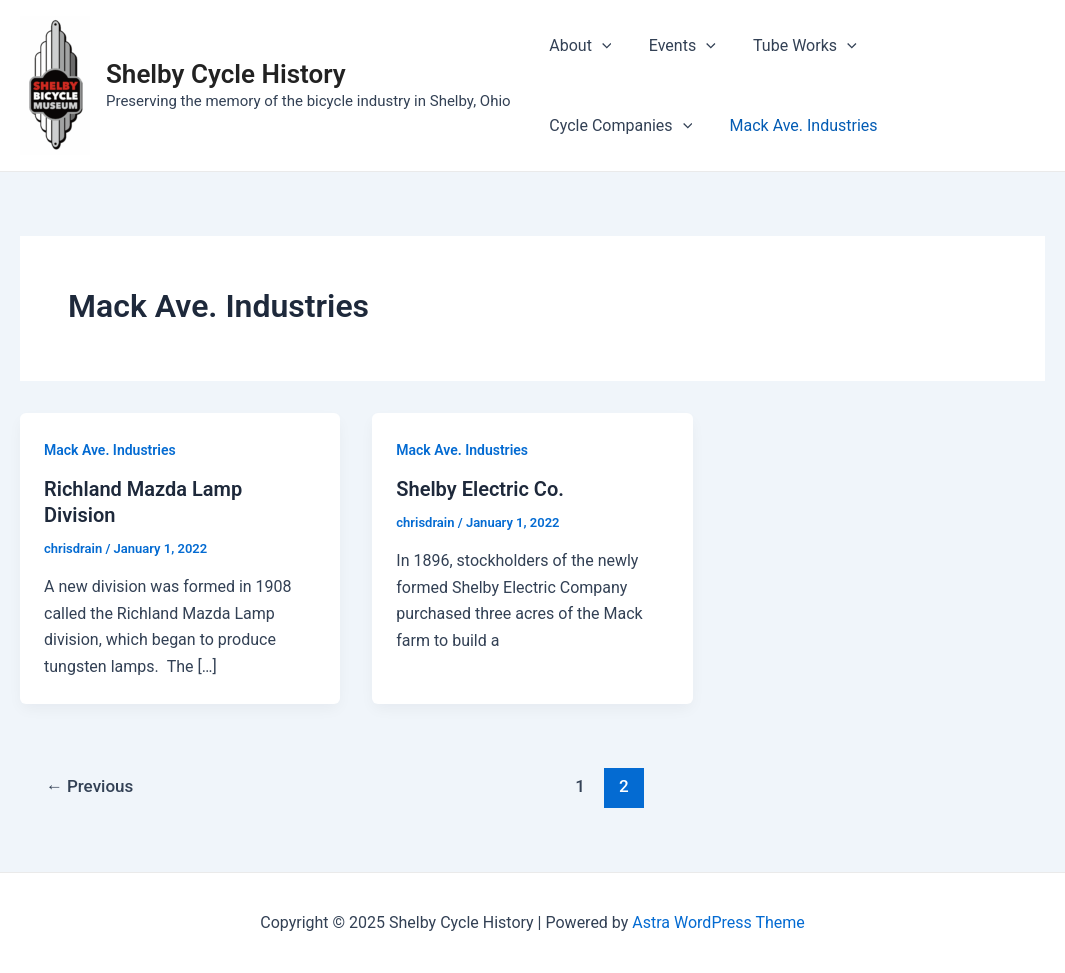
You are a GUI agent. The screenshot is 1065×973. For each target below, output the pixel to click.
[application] (599, 46)
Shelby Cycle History (226, 74)
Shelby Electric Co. (480, 489)
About (578, 46)
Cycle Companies (946, 46)
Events (674, 46)
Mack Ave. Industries (621, 125)
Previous (90, 786)
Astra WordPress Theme (718, 922)
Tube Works (792, 46)
